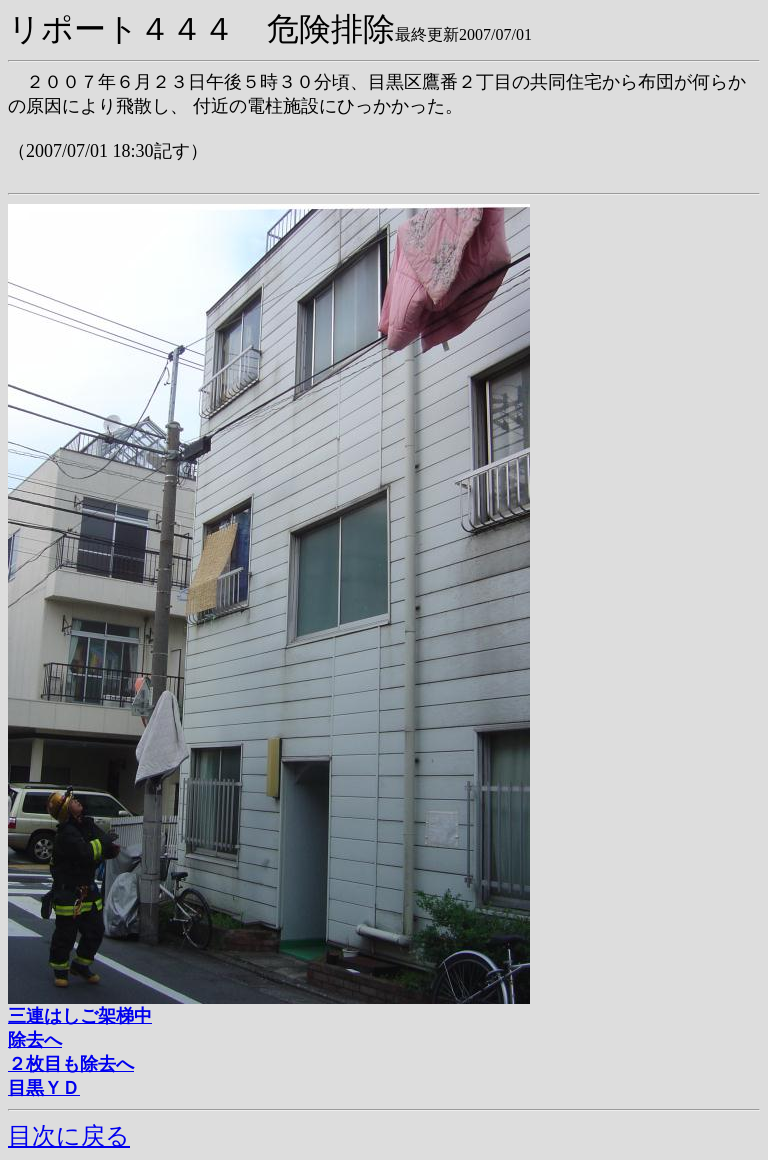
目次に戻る (69, 1136)
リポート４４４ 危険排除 (201, 29)
